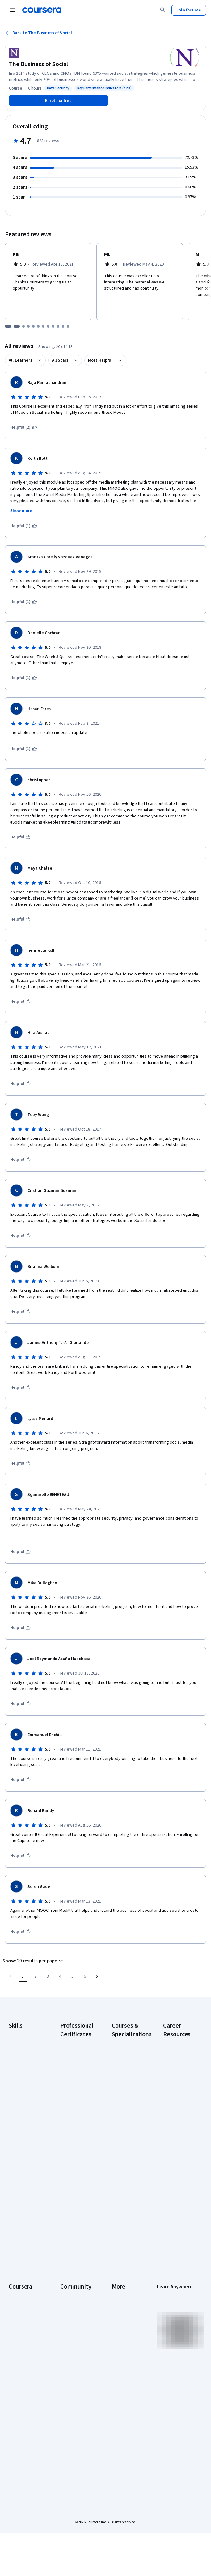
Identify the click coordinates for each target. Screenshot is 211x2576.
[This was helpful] (20, 837)
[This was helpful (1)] (23, 526)
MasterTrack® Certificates (21, 2353)
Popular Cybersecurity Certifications (176, 2224)
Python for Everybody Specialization (125, 2199)
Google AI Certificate (70, 2045)
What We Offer (22, 2288)
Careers (16, 2306)
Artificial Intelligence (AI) (23, 2045)
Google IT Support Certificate (70, 2106)
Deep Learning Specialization (125, 2106)
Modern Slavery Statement (126, 2374)
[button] (33, 1960)
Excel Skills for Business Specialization (125, 2125)
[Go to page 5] (72, 1976)
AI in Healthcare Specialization (126, 2091)
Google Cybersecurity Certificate (73, 2063)
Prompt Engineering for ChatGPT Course (127, 2177)
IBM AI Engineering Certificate (71, 2165)
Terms (118, 2297)
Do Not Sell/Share (128, 2387)
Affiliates (120, 2362)
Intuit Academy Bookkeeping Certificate (74, 2224)
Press (117, 2279)
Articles (119, 2343)
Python (15, 2126)
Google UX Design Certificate (76, 2147)
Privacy (118, 2306)
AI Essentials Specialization (125, 2045)
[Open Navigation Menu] (12, 10)
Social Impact (21, 2411)
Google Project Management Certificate (74, 2128)
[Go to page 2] (35, 1976)
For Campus (20, 2393)
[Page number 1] (22, 1976)
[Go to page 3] (47, 1976)
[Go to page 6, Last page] (84, 1976)
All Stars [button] (60, 360)
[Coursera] (41, 10)
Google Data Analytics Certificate (71, 2085)
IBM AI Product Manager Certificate (73, 2187)
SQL (12, 2135)
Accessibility (123, 2325)
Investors (120, 2288)
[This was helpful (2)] (23, 427)
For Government (24, 2384)
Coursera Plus (21, 2325)
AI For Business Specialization (126, 2060)
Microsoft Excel (22, 2101)
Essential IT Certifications (175, 2131)
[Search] (162, 10)
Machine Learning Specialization (128, 2159)
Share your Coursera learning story (25, 2436)
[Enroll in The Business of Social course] (58, 100)
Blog (64, 2306)
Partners (68, 2288)
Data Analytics (22, 2067)
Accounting (19, 2033)
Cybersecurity (22, 2058)
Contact (119, 2334)
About (14, 2279)
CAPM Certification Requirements (176, 2063)
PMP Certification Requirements (179, 2205)
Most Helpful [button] (100, 360)
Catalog (16, 2316)
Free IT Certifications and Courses (179, 2150)
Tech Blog (69, 2331)
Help (116, 2316)
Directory (120, 2353)
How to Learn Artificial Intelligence (175, 2187)
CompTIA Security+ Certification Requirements (176, 2109)
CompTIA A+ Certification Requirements (176, 2085)
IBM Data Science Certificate (76, 2205)
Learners (68, 2279)
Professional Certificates (20, 2337)
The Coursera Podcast (73, 2319)
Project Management (21, 2113)
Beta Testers (72, 2297)
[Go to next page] (97, 1976)
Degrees (17, 2365)
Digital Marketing (24, 2076)
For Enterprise (22, 2374)
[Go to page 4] (59, 1976)
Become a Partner (25, 2402)
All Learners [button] (20, 360)
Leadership (19, 2297)
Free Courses (21, 2421)
